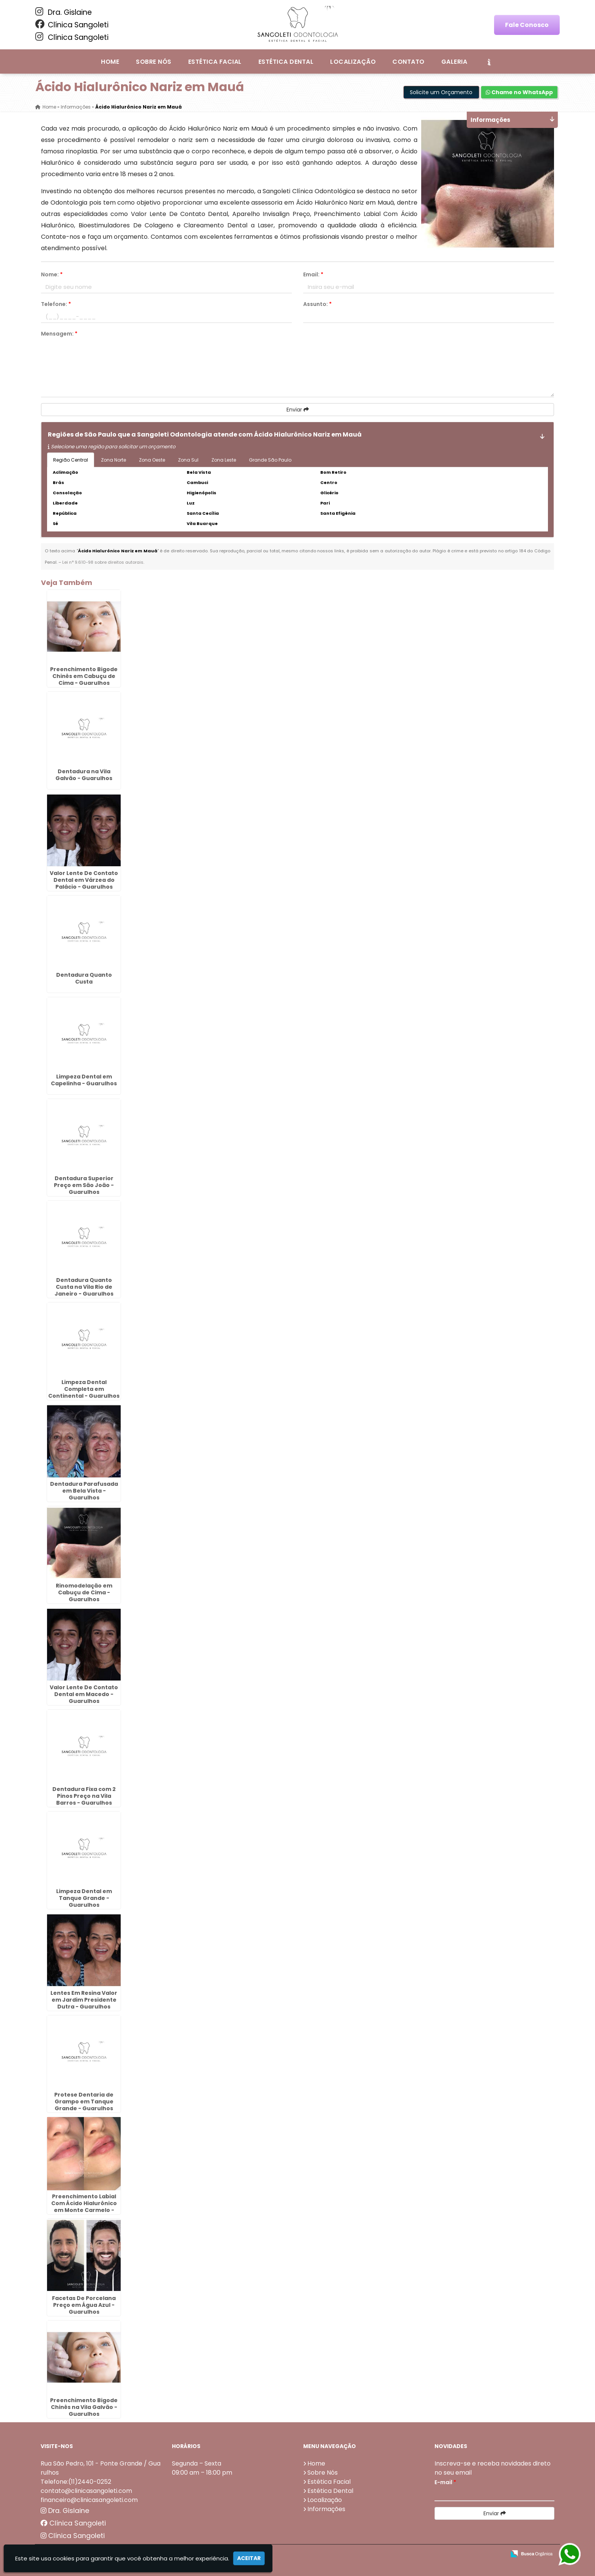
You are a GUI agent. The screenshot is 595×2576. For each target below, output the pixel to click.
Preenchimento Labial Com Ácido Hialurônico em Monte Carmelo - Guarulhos (84, 2207)
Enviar (297, 409)
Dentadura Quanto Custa (84, 978)
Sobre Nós (153, 61)
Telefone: (56, 304)
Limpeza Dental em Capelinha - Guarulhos (84, 1080)
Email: (313, 274)
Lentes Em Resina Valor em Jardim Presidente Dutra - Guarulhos (83, 1999)
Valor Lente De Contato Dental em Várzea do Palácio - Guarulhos (84, 880)
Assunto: (317, 304)
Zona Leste (223, 460)
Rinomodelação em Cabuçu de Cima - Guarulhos (84, 1592)
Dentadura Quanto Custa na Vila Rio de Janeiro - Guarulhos (84, 1286)
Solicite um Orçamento (441, 92)
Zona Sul (188, 460)
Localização (353, 61)
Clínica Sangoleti (72, 24)
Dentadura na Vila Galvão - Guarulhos (83, 775)
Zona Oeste (152, 460)
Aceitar (249, 2558)
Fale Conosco (527, 24)
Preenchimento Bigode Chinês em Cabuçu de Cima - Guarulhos (84, 676)
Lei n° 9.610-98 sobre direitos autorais (102, 562)
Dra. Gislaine (63, 12)
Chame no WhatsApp (519, 92)
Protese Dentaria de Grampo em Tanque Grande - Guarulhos (83, 2101)
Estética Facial (215, 61)
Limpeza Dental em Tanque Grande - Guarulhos (84, 1898)
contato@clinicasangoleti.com (86, 2490)
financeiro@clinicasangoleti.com (89, 2500)
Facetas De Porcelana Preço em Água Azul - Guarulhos (84, 2305)
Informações (326, 2509)
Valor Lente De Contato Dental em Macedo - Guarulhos (84, 1694)
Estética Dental (285, 61)
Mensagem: (59, 333)
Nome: (52, 274)
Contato (408, 61)
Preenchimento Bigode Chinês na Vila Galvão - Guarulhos (84, 2407)
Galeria (454, 61)
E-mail (445, 2482)
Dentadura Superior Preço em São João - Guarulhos (84, 1185)
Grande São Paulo (270, 460)
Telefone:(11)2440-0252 (76, 2481)
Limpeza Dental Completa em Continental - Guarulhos (84, 1389)
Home (110, 61)
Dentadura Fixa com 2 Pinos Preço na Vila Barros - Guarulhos (84, 1796)
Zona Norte (113, 460)
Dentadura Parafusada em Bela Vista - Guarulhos (84, 1490)
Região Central (70, 460)
